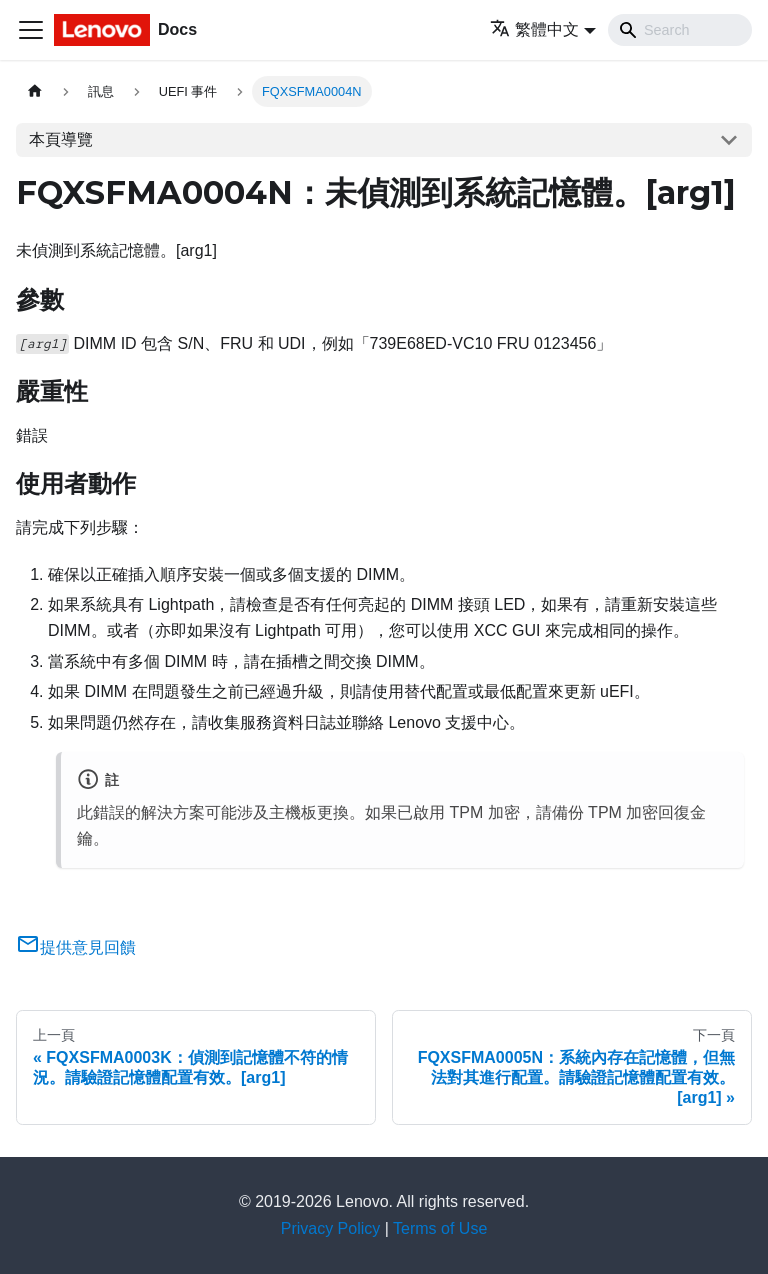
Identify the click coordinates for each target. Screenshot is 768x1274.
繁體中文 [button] (534, 29)
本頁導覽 (61, 139)
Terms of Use (440, 1228)
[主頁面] (35, 91)
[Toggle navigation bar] (31, 30)
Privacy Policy (331, 1228)
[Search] (680, 30)
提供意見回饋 (76, 947)
